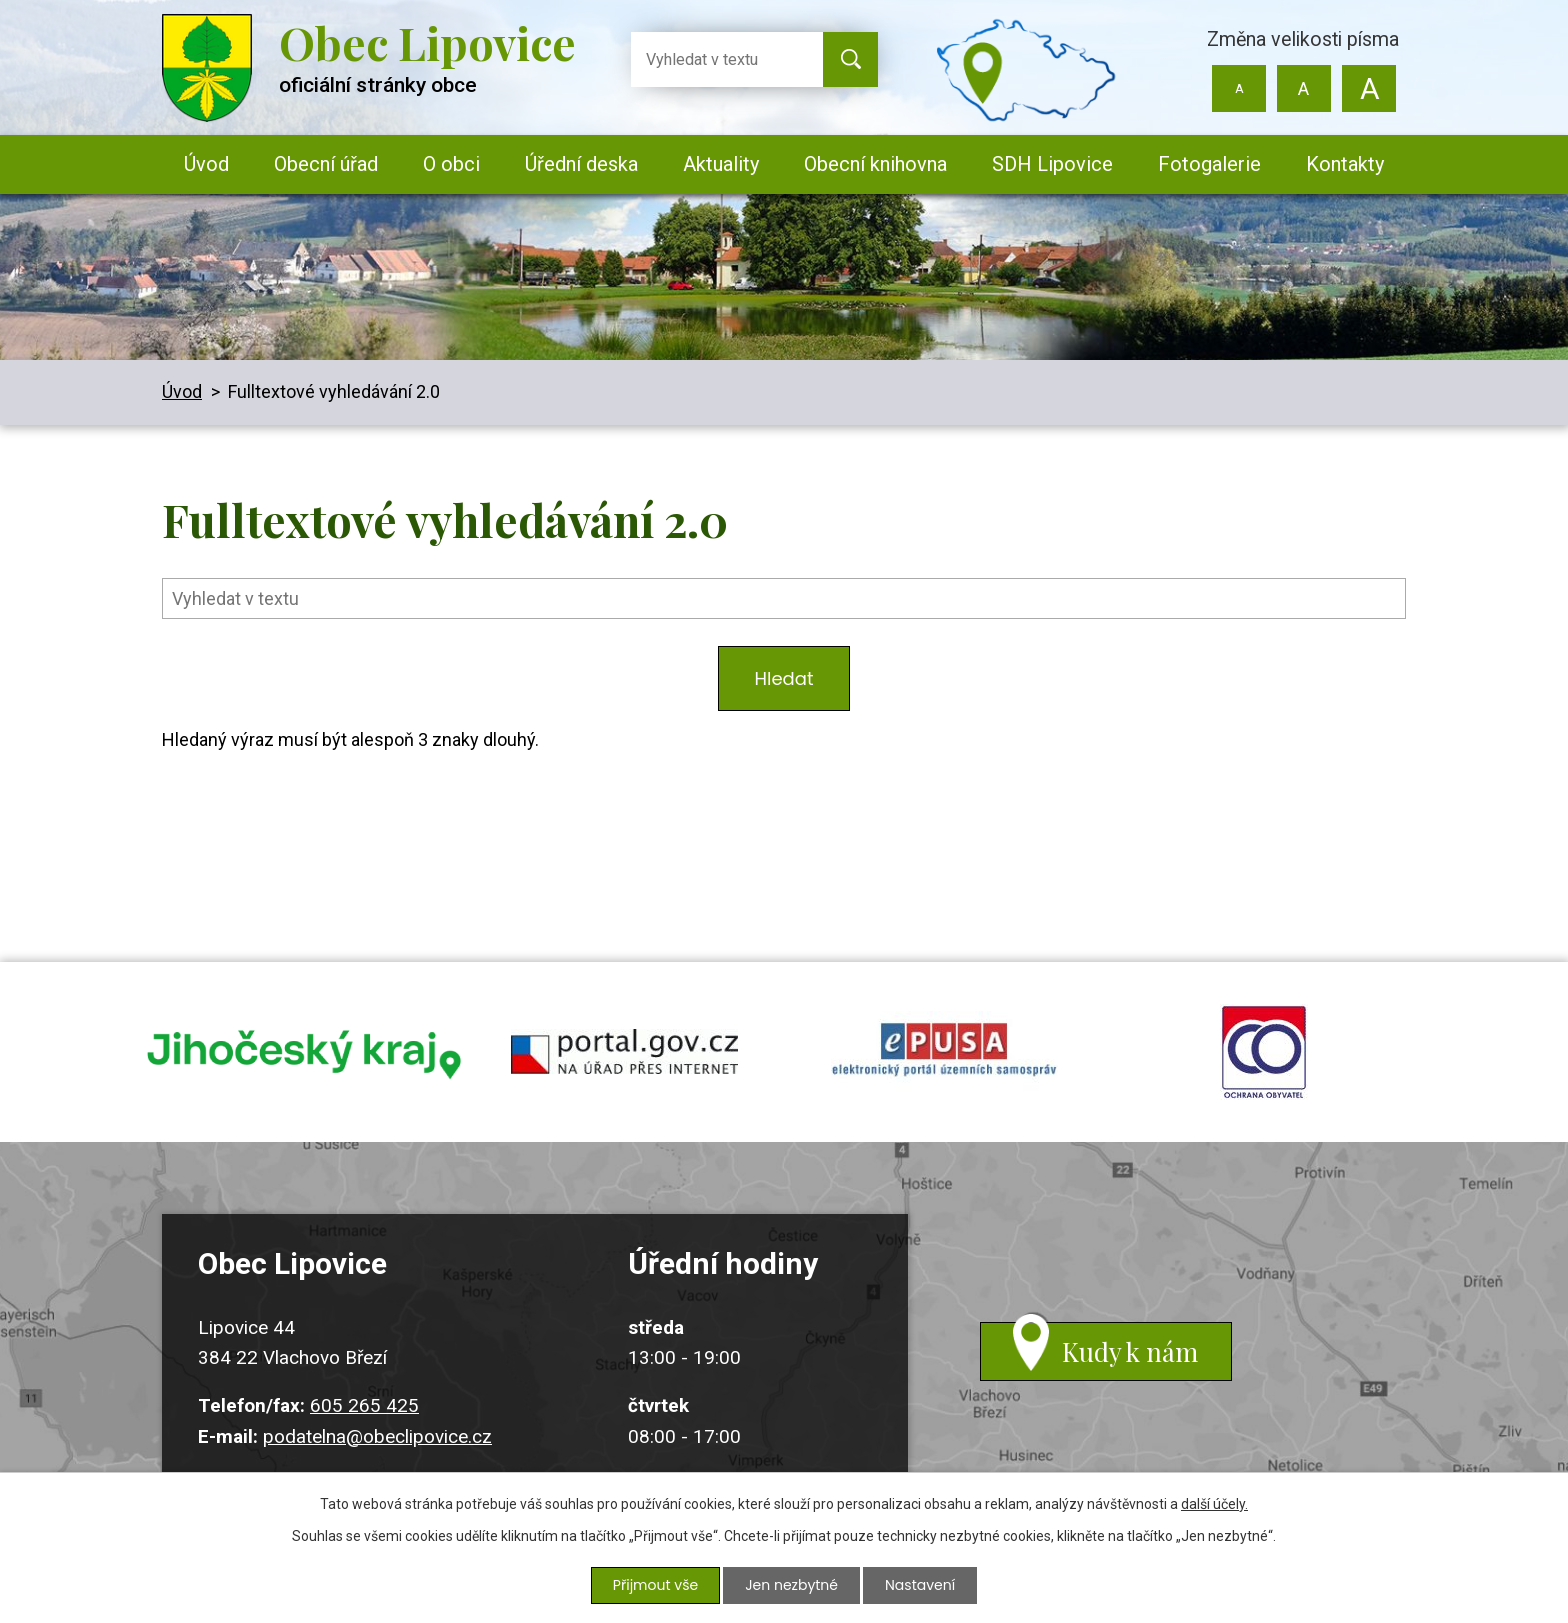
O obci (451, 164)
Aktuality (721, 164)
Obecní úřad (326, 164)
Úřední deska (581, 164)
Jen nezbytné (791, 1585)
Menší (1239, 88)
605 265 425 (364, 1406)
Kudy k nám (1130, 1351)
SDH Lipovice (1052, 164)
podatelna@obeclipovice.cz (377, 1436)
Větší (1368, 88)
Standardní (1303, 88)
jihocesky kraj (304, 1052)
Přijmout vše (655, 1585)
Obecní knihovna (875, 164)
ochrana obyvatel (1264, 1052)
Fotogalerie (1209, 164)
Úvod (206, 164)
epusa (944, 1052)
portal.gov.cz (624, 1052)
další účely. (1214, 1504)
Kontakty (1345, 164)
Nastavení (920, 1585)
